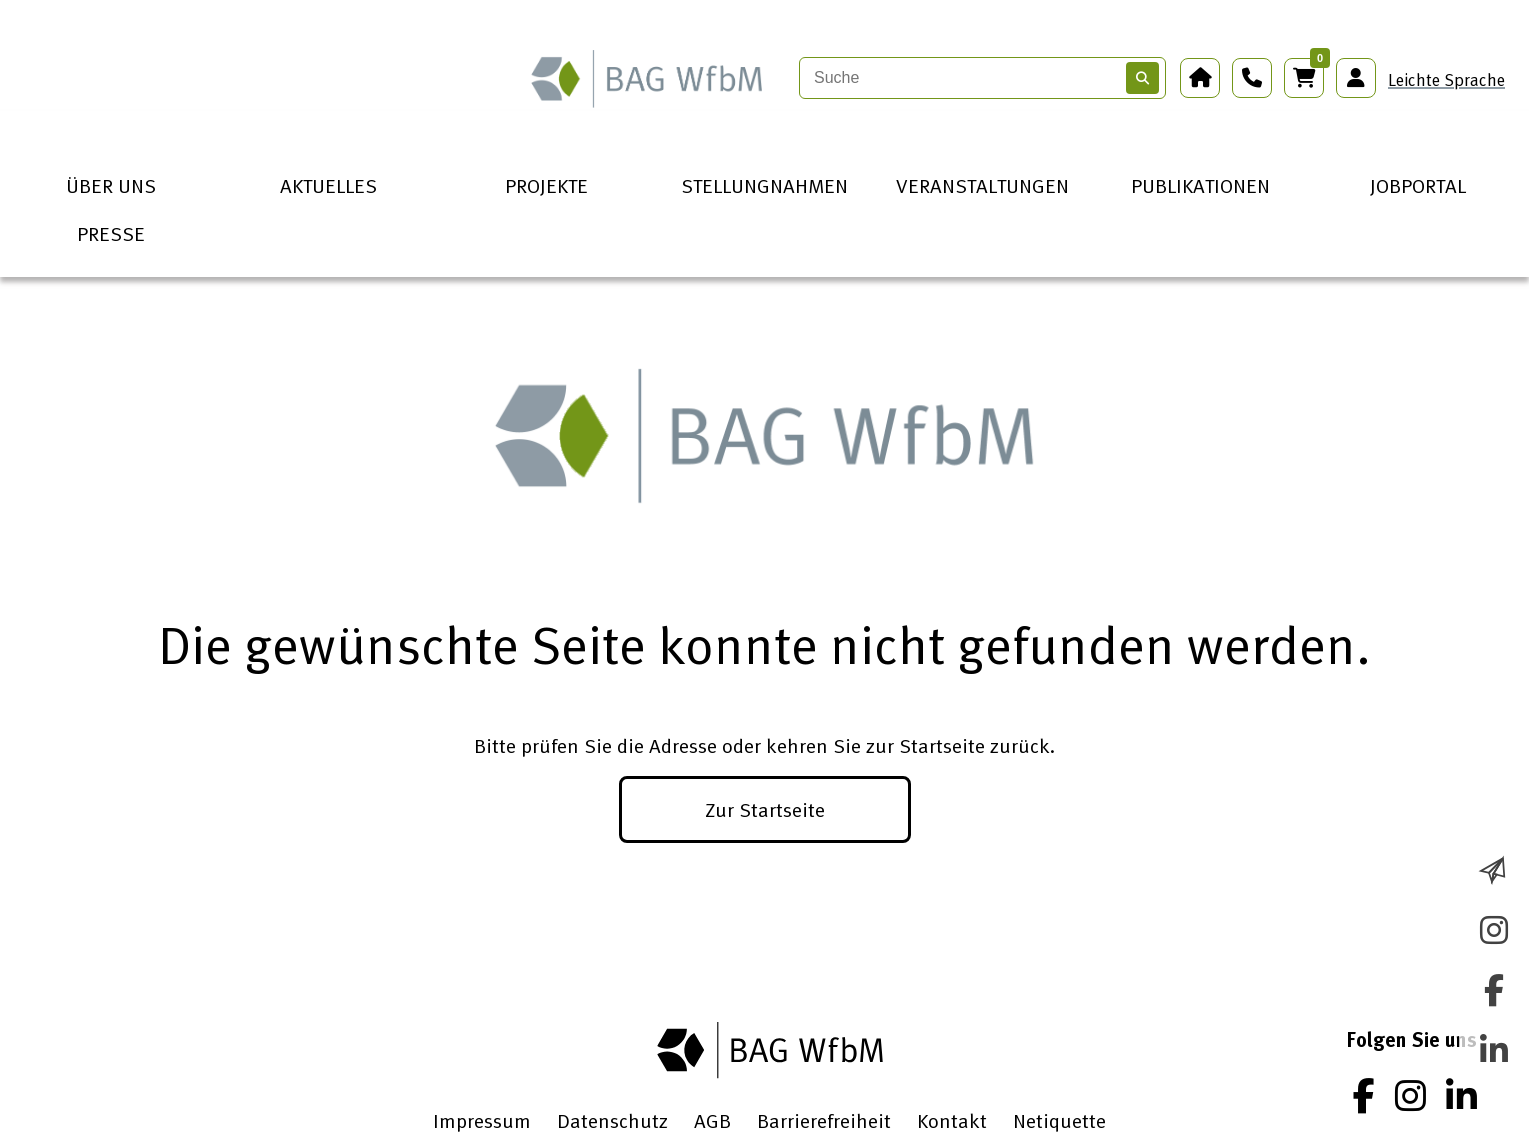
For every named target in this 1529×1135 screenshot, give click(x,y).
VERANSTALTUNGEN (982, 185)
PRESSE (111, 233)
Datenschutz (612, 1120)
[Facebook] (1364, 1095)
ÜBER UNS (111, 185)
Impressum (482, 1120)
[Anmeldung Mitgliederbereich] (1356, 78)
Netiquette (1059, 1120)
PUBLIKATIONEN (1200, 185)
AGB (712, 1120)
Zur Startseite (765, 809)
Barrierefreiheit (824, 1120)
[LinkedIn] (1461, 1095)
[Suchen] (1142, 78)
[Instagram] (1410, 1095)
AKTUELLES (328, 185)
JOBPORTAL (1418, 185)
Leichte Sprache (1446, 79)
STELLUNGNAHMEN (764, 185)
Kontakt (952, 1120)
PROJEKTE (546, 185)
